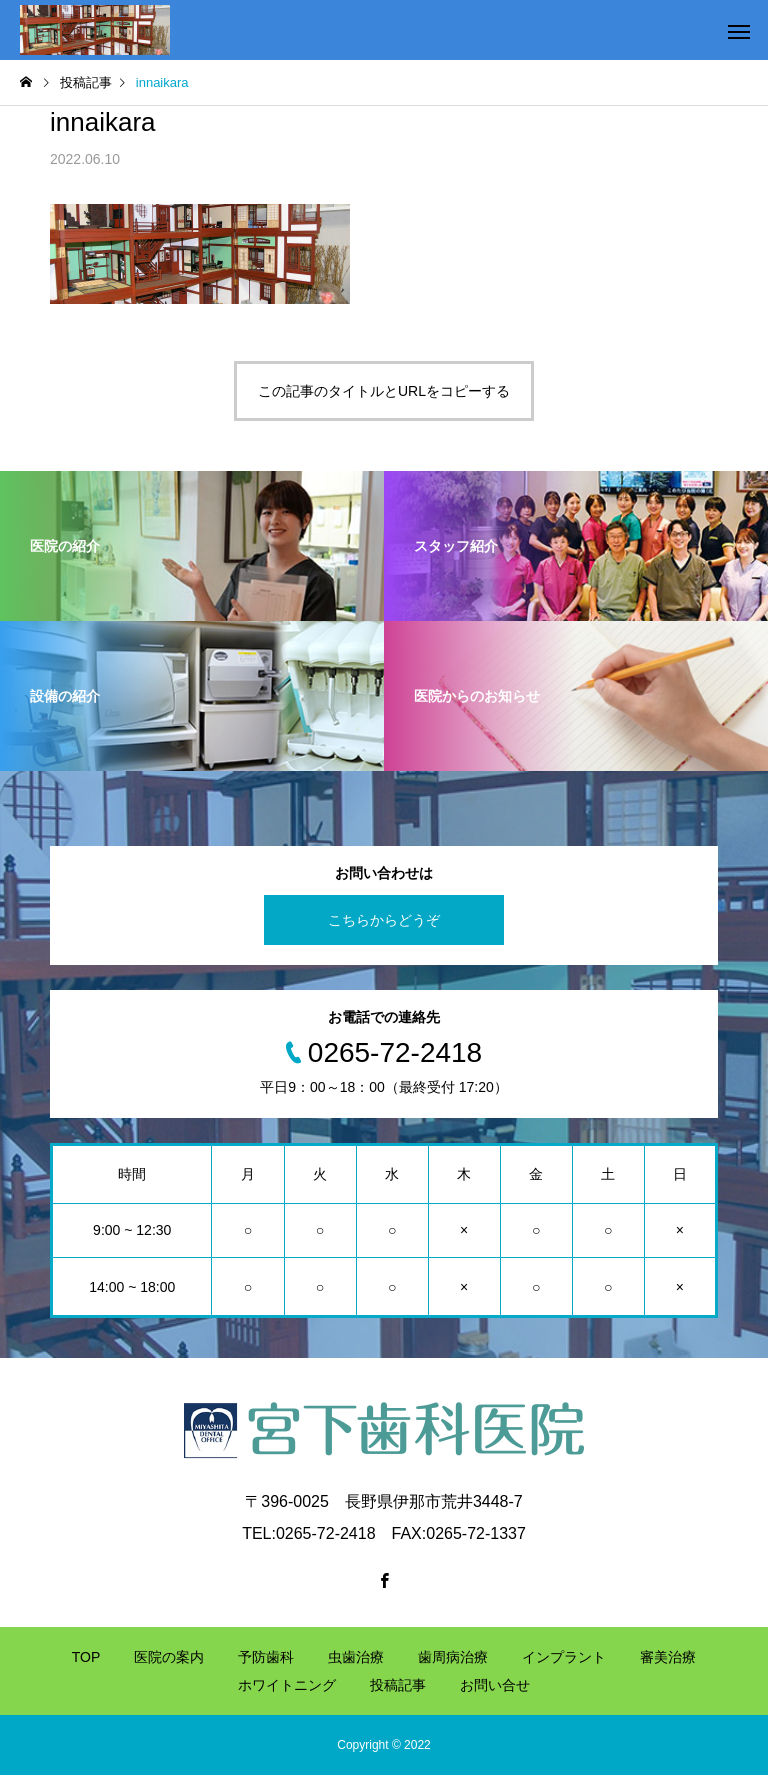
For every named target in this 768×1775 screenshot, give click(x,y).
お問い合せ (495, 1685)
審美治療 (668, 1657)
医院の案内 (169, 1657)
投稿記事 (398, 1685)
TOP (86, 1657)
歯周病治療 (453, 1657)
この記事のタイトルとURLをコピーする (384, 391)
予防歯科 (266, 1657)
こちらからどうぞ (384, 920)
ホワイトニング (287, 1685)
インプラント (564, 1657)
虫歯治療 (356, 1657)
